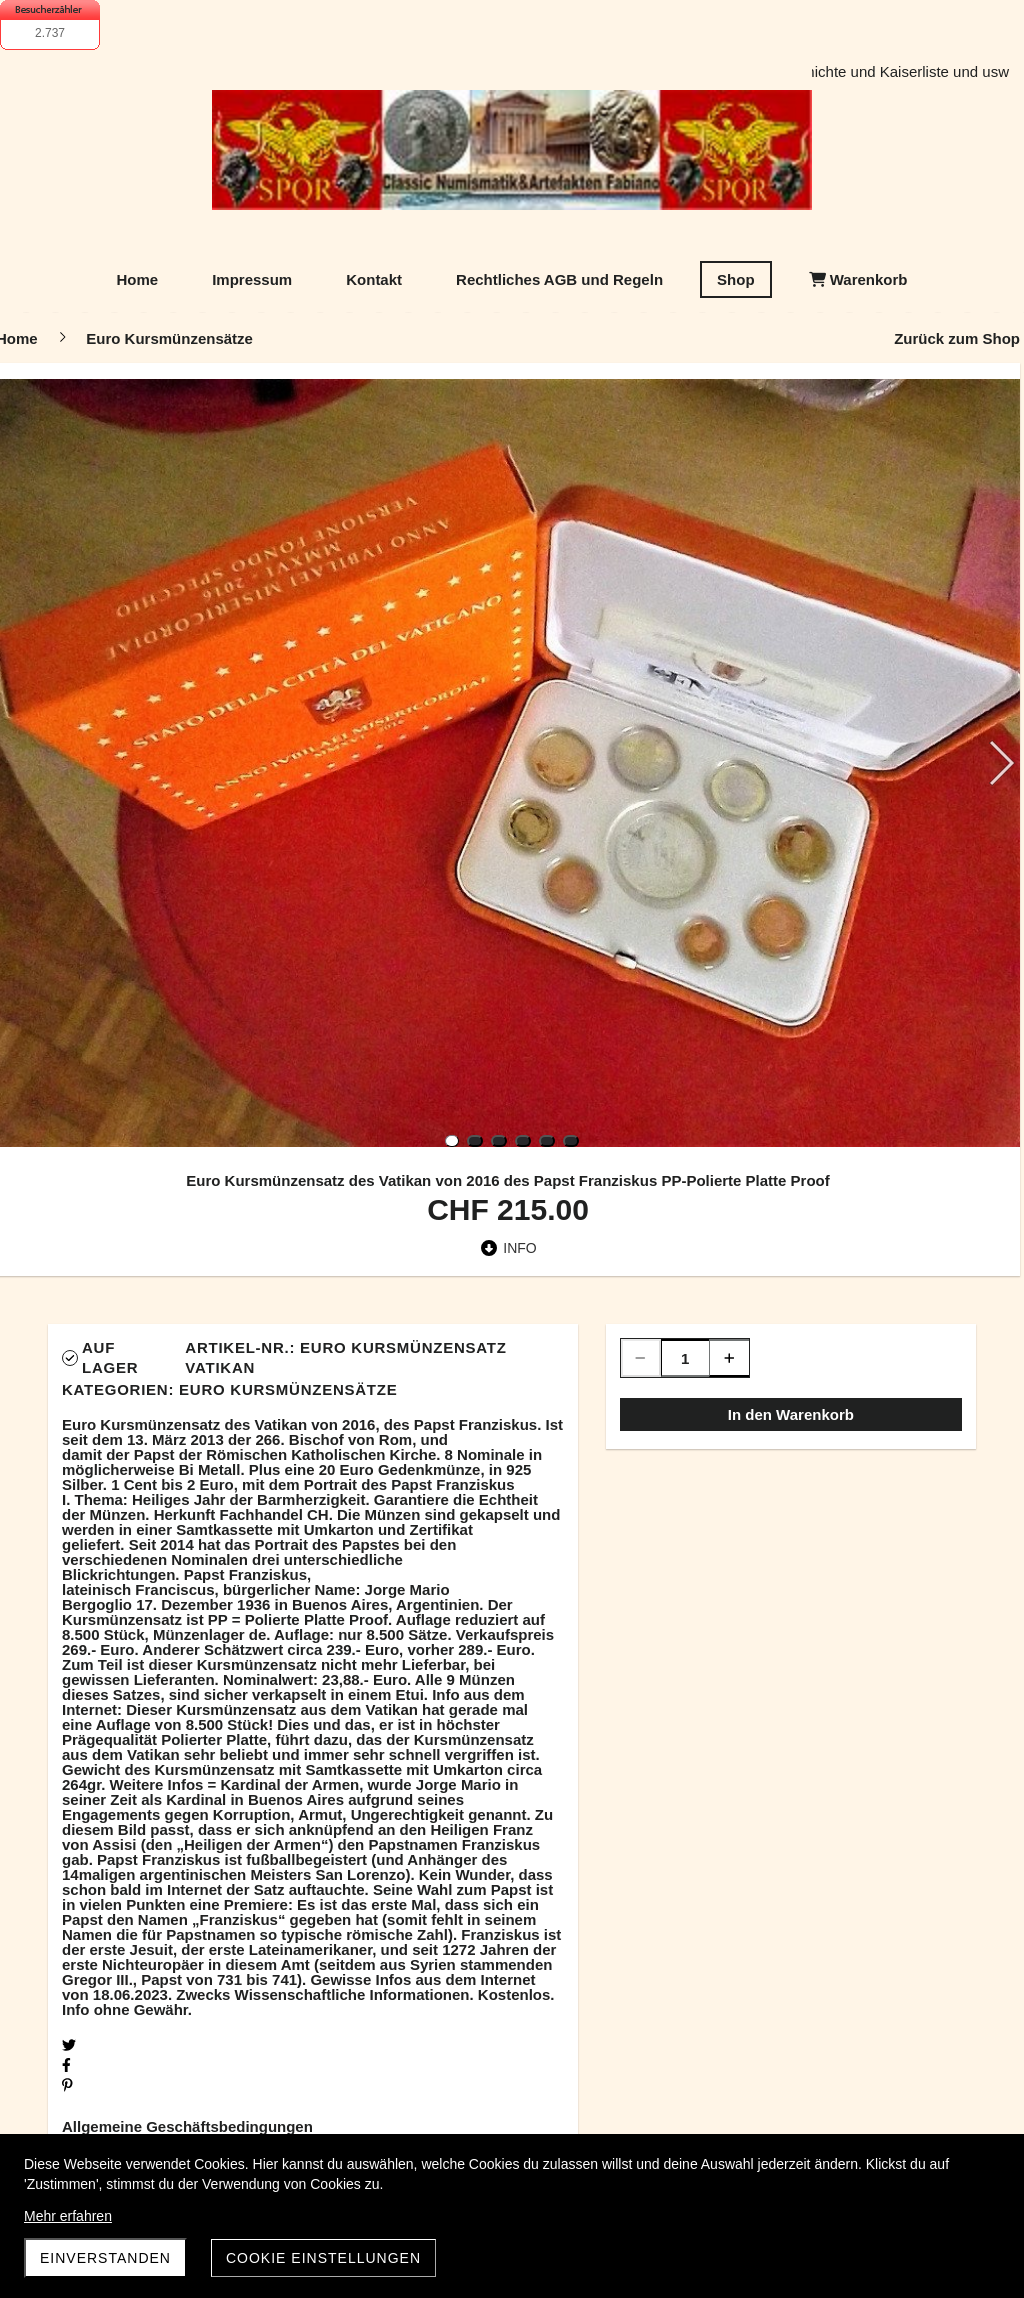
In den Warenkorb (791, 1414)
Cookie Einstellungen (323, 2258)
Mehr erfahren (68, 2216)
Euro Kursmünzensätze (288, 1389)
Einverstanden (105, 2258)
